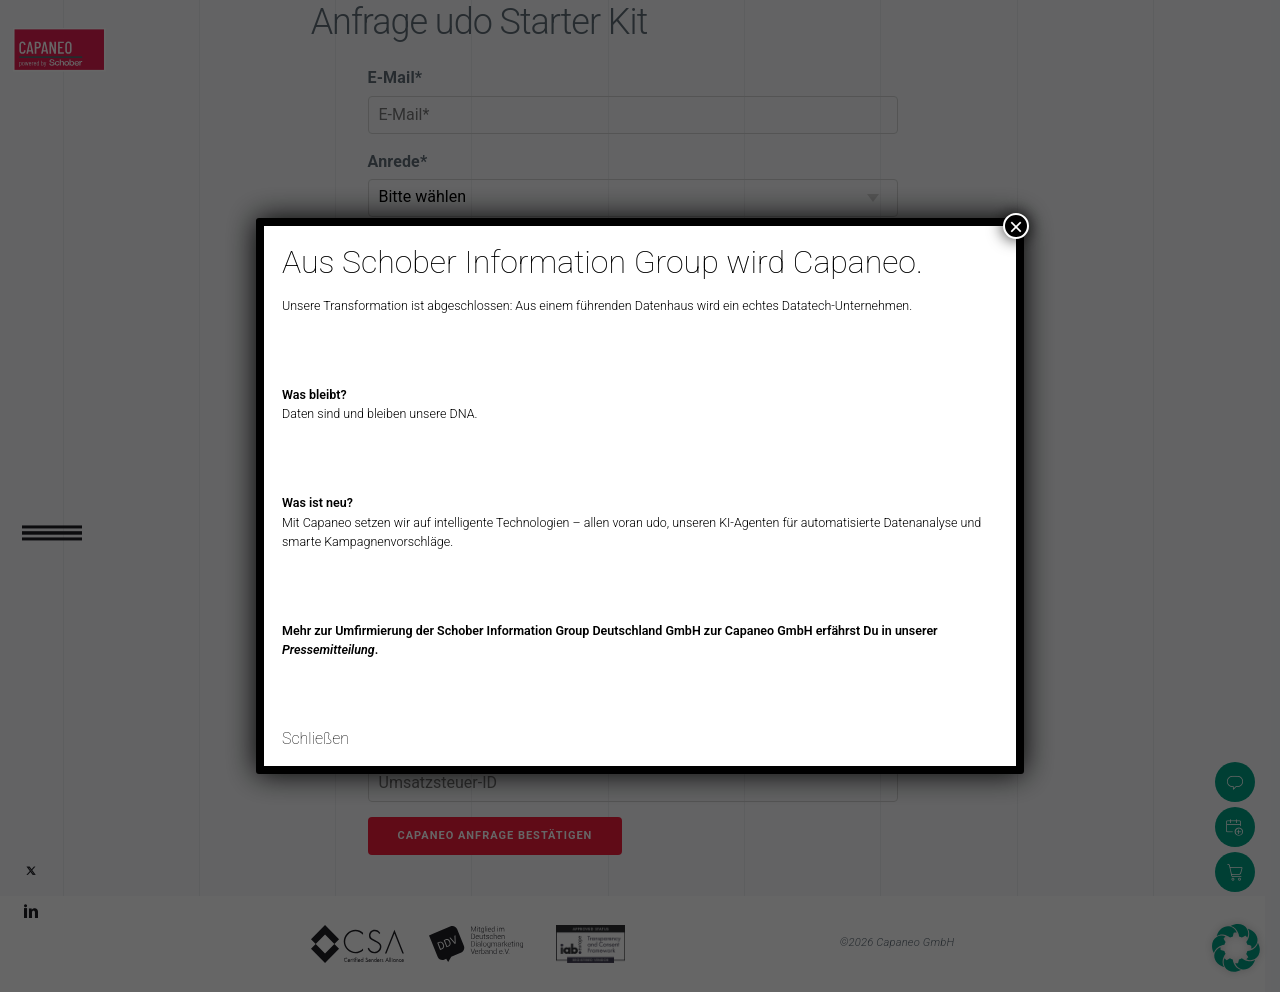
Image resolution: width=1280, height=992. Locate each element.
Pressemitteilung (328, 649)
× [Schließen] (1016, 226)
